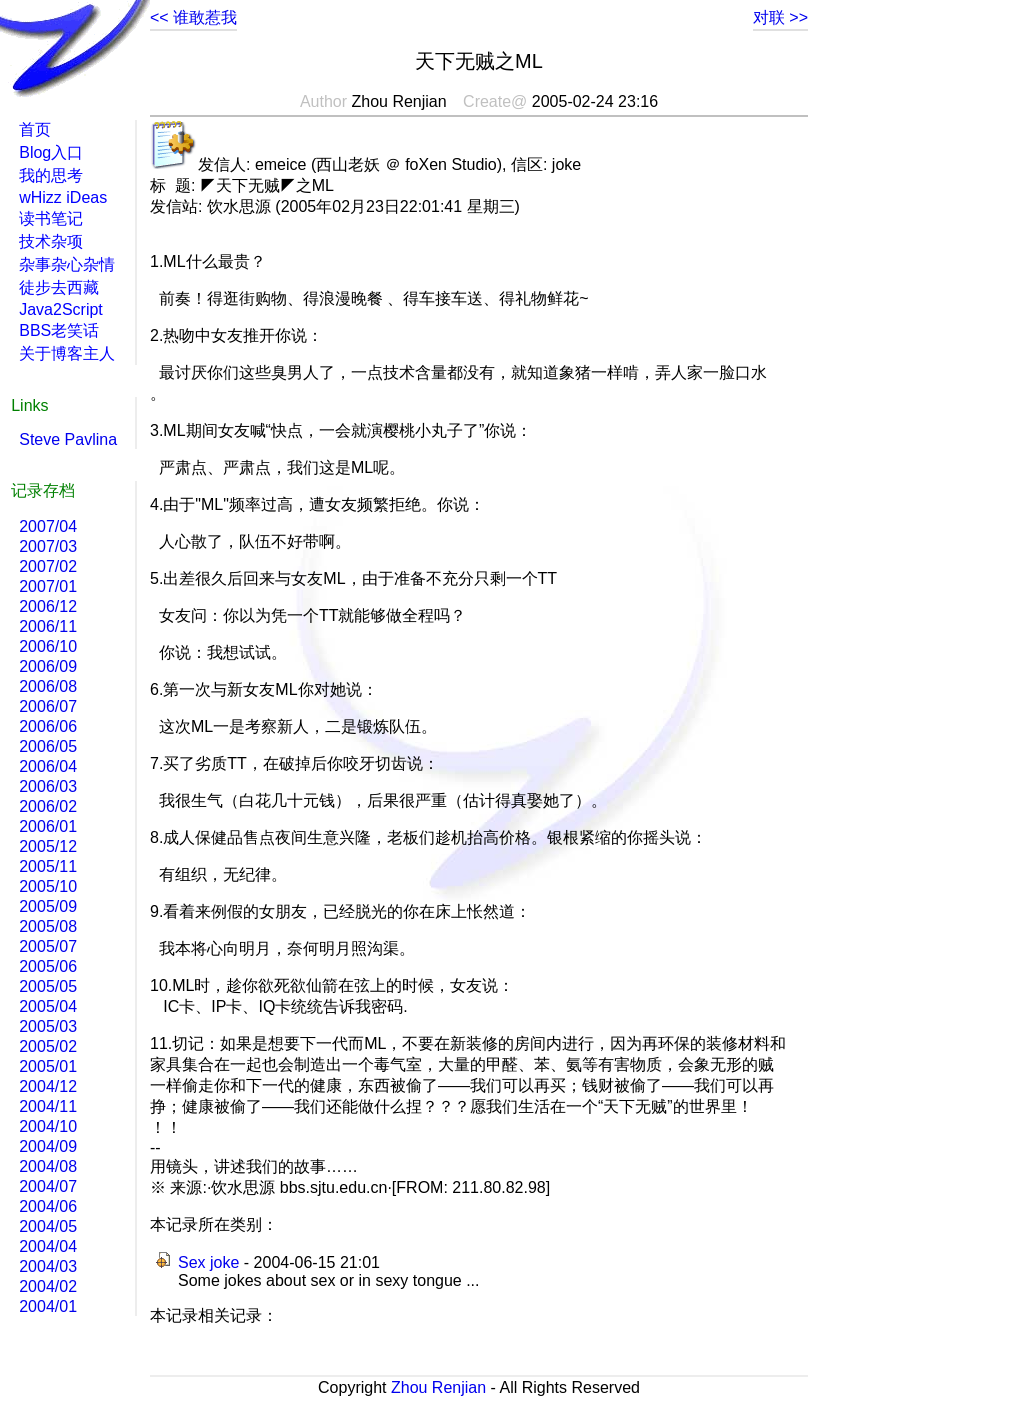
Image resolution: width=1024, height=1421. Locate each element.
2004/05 (48, 1226)
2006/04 (48, 766)
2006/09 (48, 666)
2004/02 (48, 1286)
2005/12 (48, 846)
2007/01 (48, 586)
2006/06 (48, 726)
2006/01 (48, 826)
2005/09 (48, 906)
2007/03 (48, 546)
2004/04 (48, 1246)
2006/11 (48, 626)
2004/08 (48, 1166)
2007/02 (48, 566)
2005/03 (48, 1026)
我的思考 (51, 175)
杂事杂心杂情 (67, 264)
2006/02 (48, 806)
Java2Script (61, 309)
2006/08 (48, 686)
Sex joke (208, 1262)
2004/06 (48, 1206)
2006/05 (48, 746)
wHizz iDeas (63, 197)
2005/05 (48, 986)
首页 (35, 129)
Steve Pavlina (68, 439)
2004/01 (48, 1306)
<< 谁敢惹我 (193, 17)
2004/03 (48, 1266)
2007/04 (48, 526)
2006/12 (48, 606)
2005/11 (48, 866)
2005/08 (48, 926)
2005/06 (48, 966)
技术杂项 (51, 241)
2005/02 (48, 1046)
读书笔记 (51, 218)
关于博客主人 (67, 353)
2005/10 (48, 886)
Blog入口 (51, 152)
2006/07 (48, 706)
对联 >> (780, 17)
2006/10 (48, 646)
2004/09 (48, 1146)
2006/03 (48, 786)
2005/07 (48, 946)
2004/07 (48, 1186)
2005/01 (48, 1066)
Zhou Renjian (438, 1387)
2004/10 (48, 1126)
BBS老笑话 (59, 330)
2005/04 (48, 1006)
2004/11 (48, 1106)
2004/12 (48, 1086)
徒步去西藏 (59, 287)
